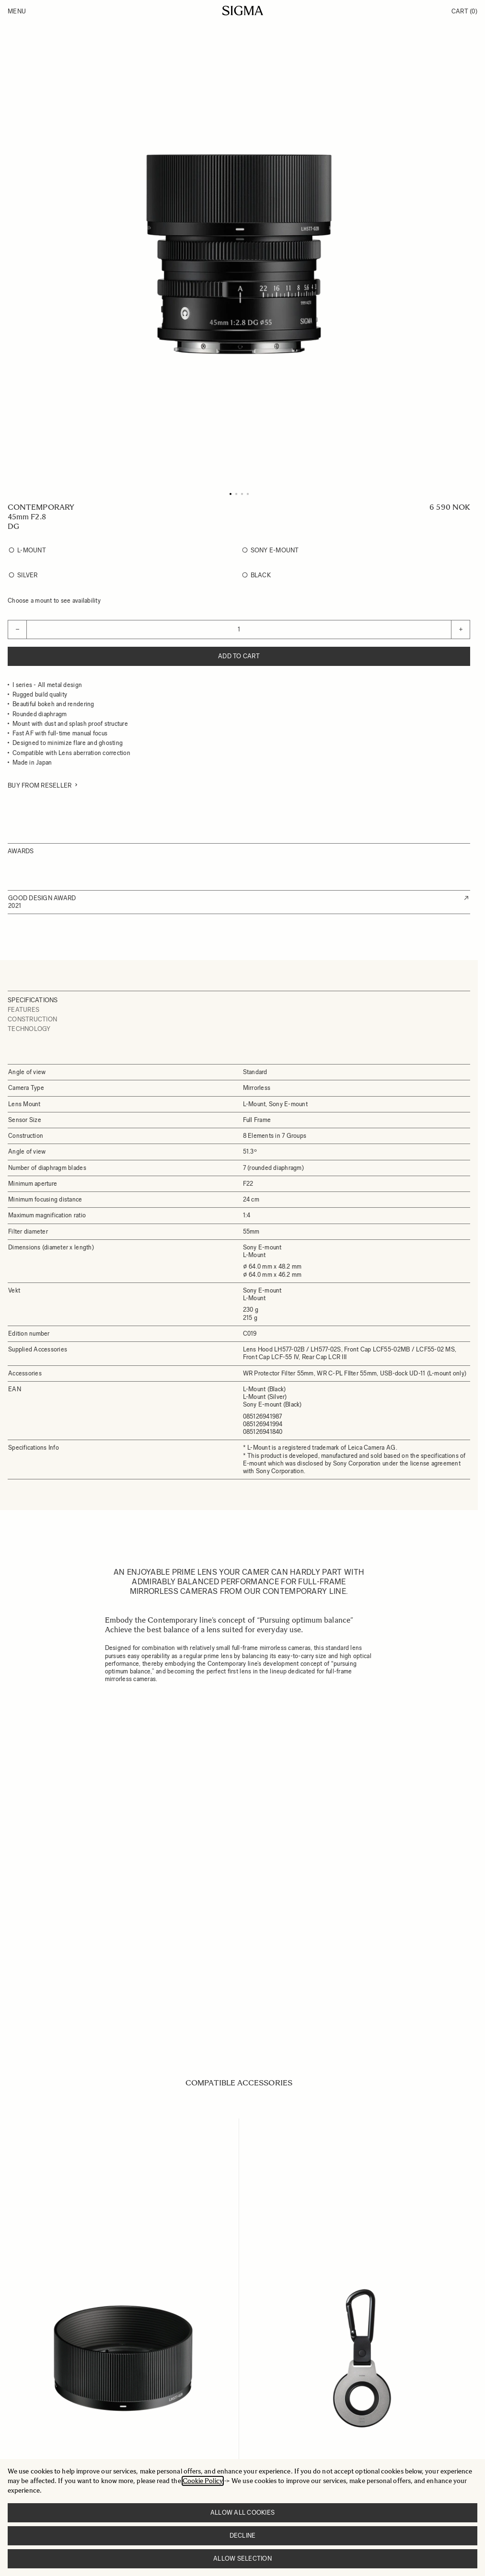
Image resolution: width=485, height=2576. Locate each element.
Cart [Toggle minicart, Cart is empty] (464, 11)
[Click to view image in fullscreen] (239, 254)
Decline (243, 2535)
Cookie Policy (203, 2481)
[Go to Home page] (242, 10)
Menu (17, 11)
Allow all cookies (242, 2512)
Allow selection (242, 2558)
